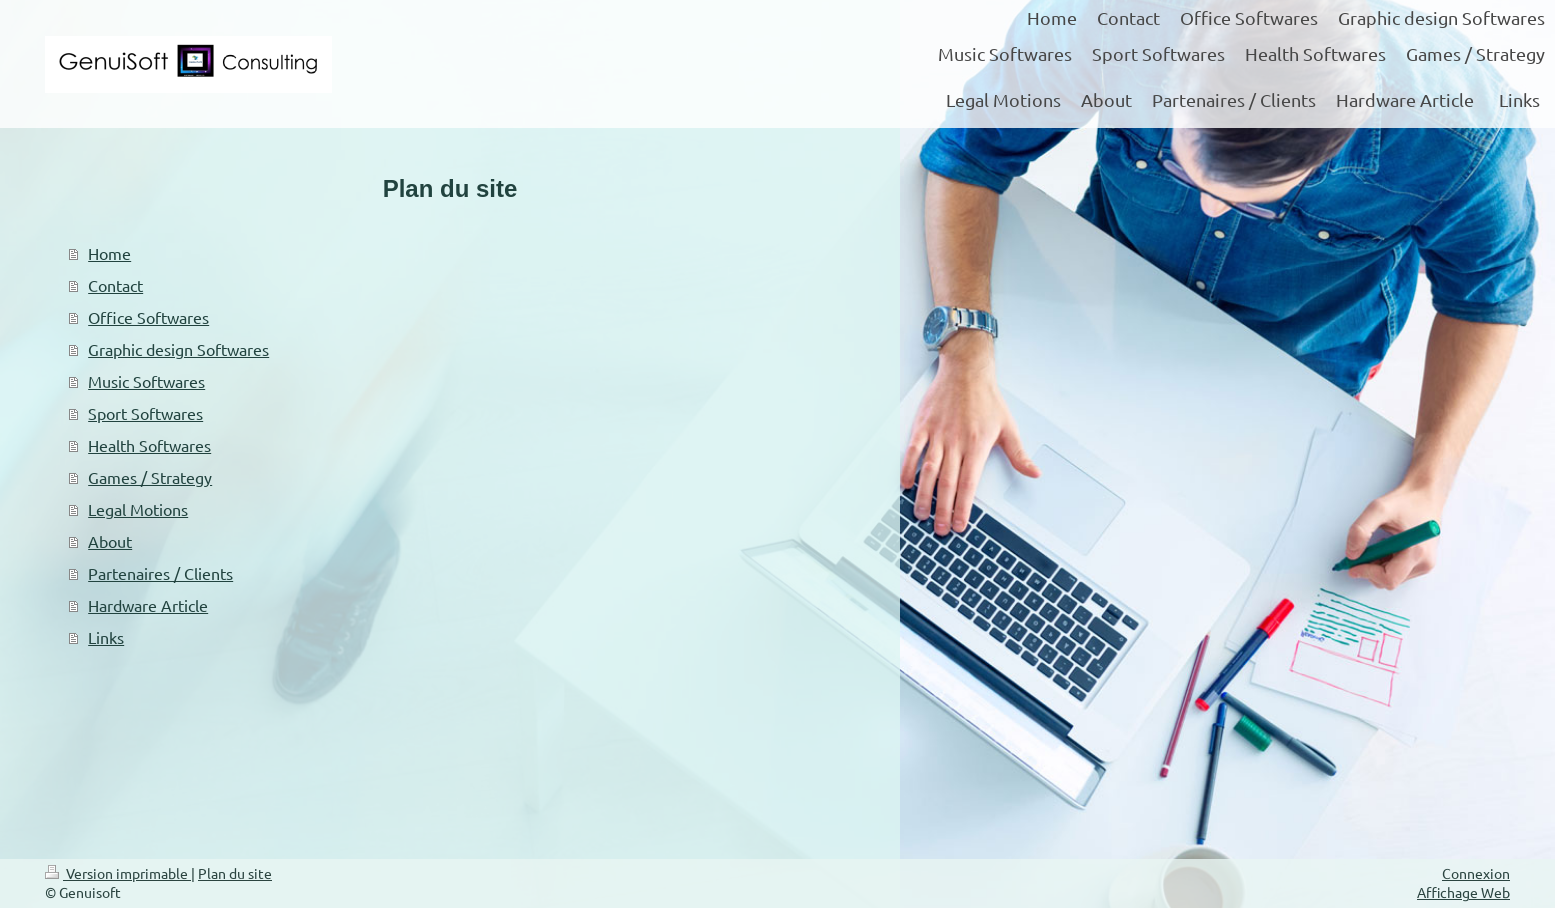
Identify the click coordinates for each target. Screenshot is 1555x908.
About (110, 541)
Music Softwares (146, 381)
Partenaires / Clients (160, 573)
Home (109, 253)
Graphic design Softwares (178, 349)
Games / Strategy (150, 477)
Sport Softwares (145, 413)
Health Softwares (149, 445)
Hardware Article (148, 605)
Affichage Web (1463, 892)
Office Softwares (148, 317)
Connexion (1476, 873)
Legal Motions (138, 509)
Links (106, 637)
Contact (115, 285)
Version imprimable (118, 873)
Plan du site (235, 873)
